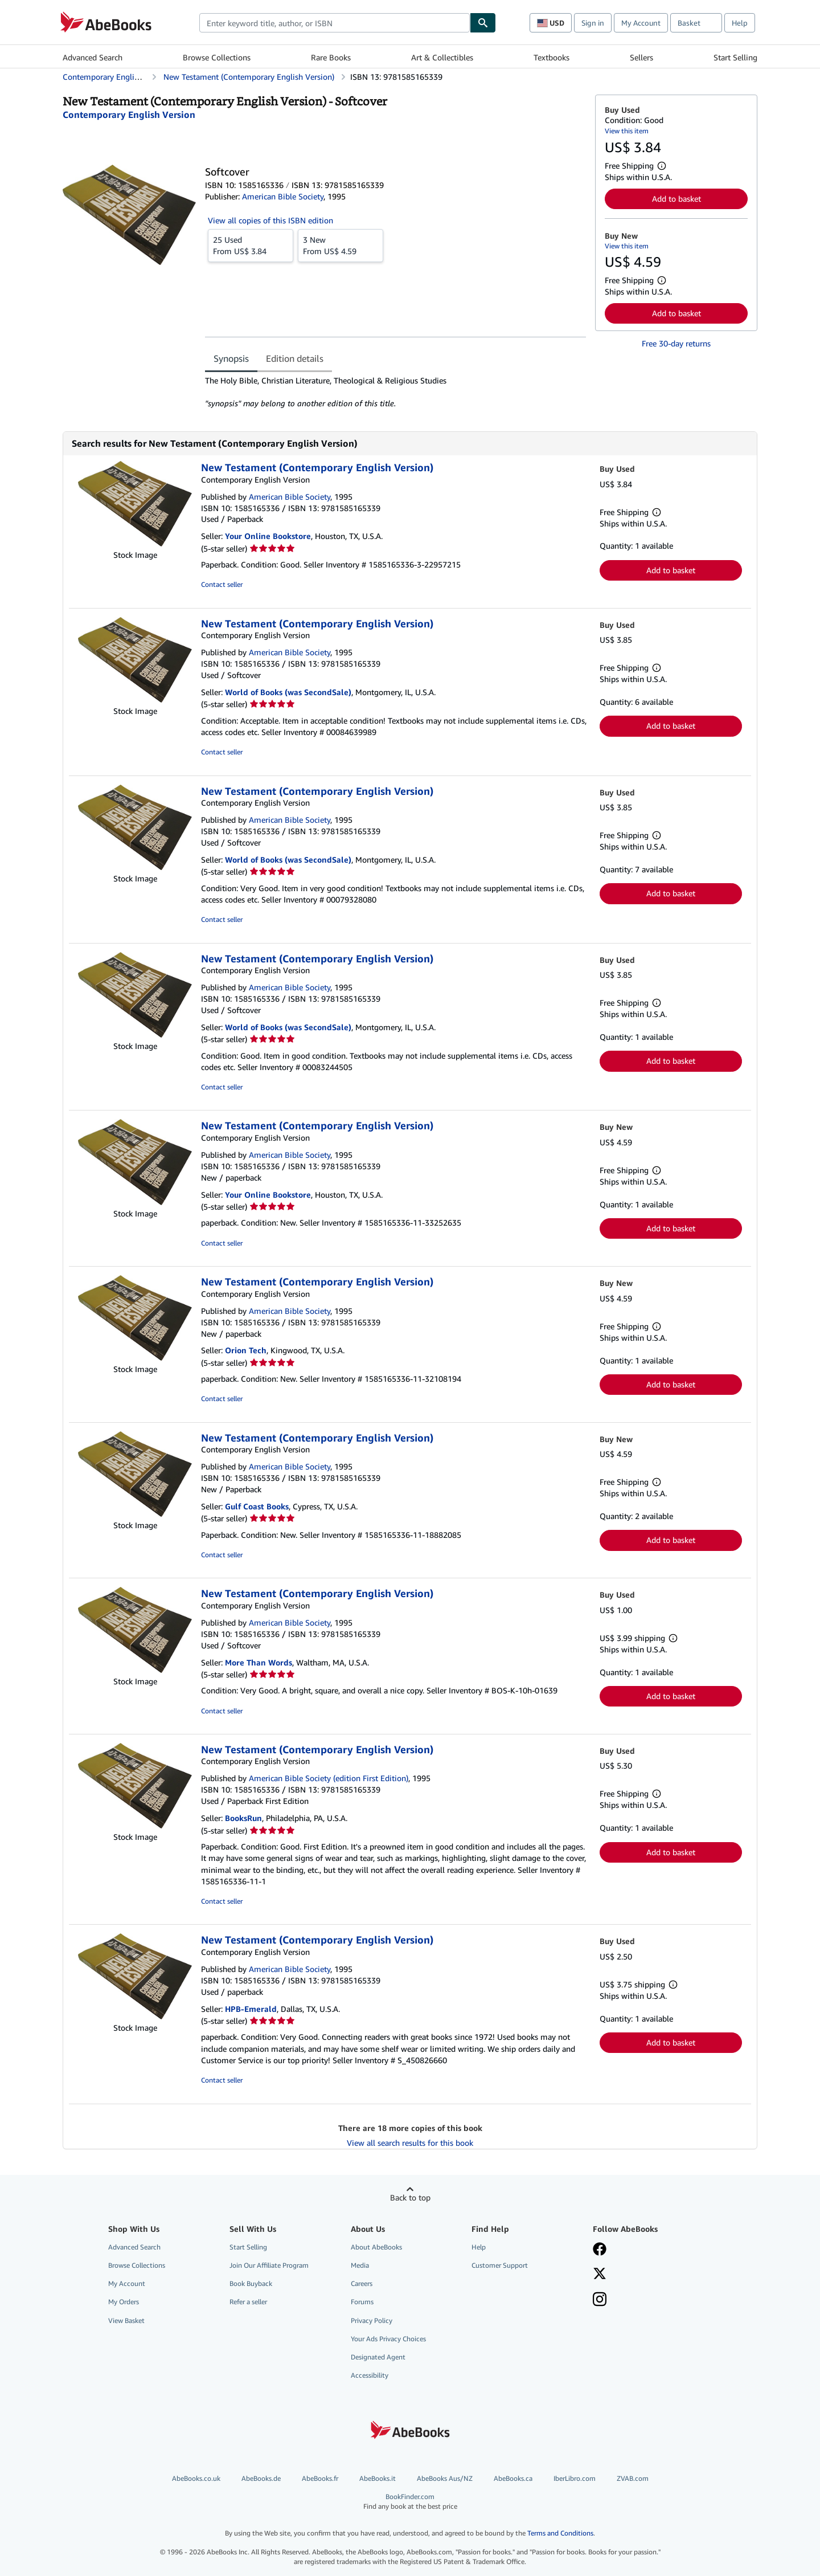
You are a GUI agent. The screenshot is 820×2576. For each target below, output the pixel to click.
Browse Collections (217, 57)
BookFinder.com (410, 2501)
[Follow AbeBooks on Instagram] (599, 2300)
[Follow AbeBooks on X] (599, 2274)
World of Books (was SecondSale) (288, 692)
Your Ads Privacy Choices (388, 2338)
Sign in (592, 22)
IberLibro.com (575, 2478)
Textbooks (551, 57)
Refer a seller (248, 2301)
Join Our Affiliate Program (269, 2265)
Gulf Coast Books (257, 1506)
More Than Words (258, 1662)
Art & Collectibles (442, 57)
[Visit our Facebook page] (599, 2250)
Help (740, 22)
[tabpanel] (395, 392)
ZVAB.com (633, 2478)
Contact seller (222, 584)
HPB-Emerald (251, 2009)
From (250, 245)
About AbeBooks (376, 2247)
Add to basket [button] (676, 198)
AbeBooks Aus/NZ (445, 2478)
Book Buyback (250, 2283)
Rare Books (331, 57)
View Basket (126, 2320)
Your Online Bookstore (268, 536)
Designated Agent (378, 2357)
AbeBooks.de (261, 2478)
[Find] (482, 22)
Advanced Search (92, 57)
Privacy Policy (371, 2320)
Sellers (641, 57)
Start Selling (735, 57)
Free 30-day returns (676, 343)
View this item (627, 130)
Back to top (410, 2197)
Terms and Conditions (560, 2533)
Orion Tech (245, 1350)
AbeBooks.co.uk (196, 2478)
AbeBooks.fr (320, 2478)
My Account (641, 22)
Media (360, 2265)
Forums (362, 2301)
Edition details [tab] (294, 358)
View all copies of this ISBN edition (270, 220)
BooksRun (243, 1818)
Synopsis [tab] (231, 358)
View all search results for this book (410, 2143)
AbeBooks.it (377, 2478)
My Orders (123, 2301)
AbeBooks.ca (513, 2478)
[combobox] (334, 22)
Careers (361, 2283)
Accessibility (369, 2375)
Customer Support (500, 2265)
